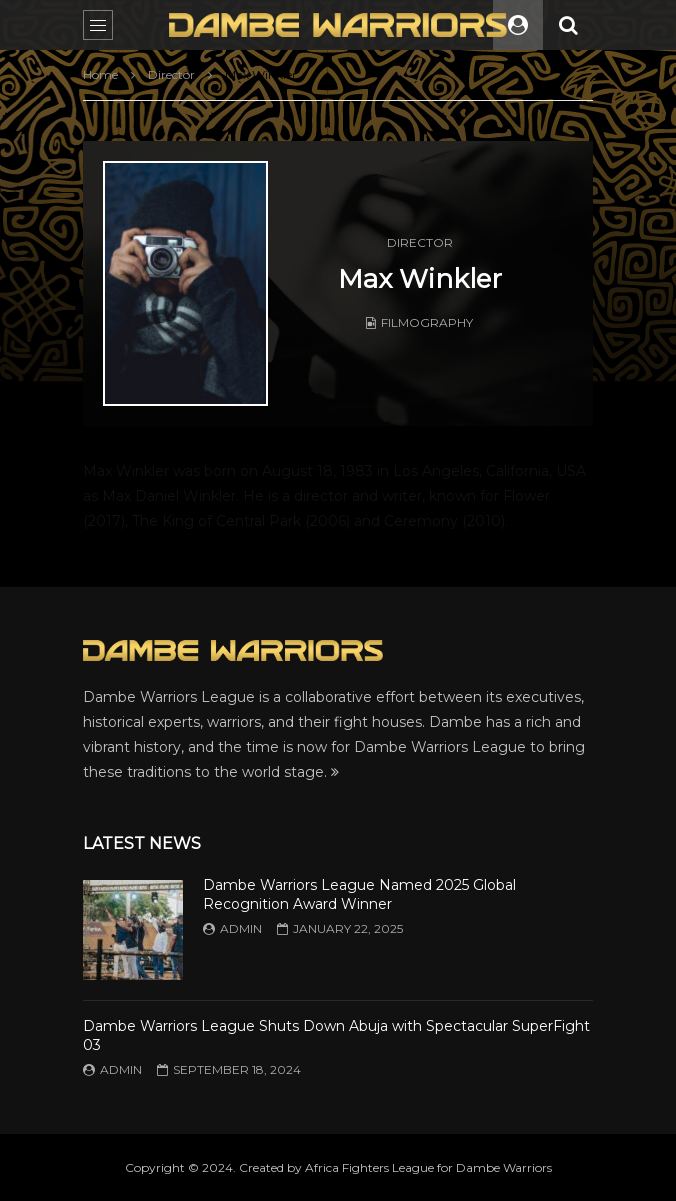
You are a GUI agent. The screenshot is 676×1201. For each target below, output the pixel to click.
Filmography (427, 322)
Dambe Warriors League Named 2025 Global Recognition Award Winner (359, 894)
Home (100, 74)
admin (241, 928)
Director (171, 74)
